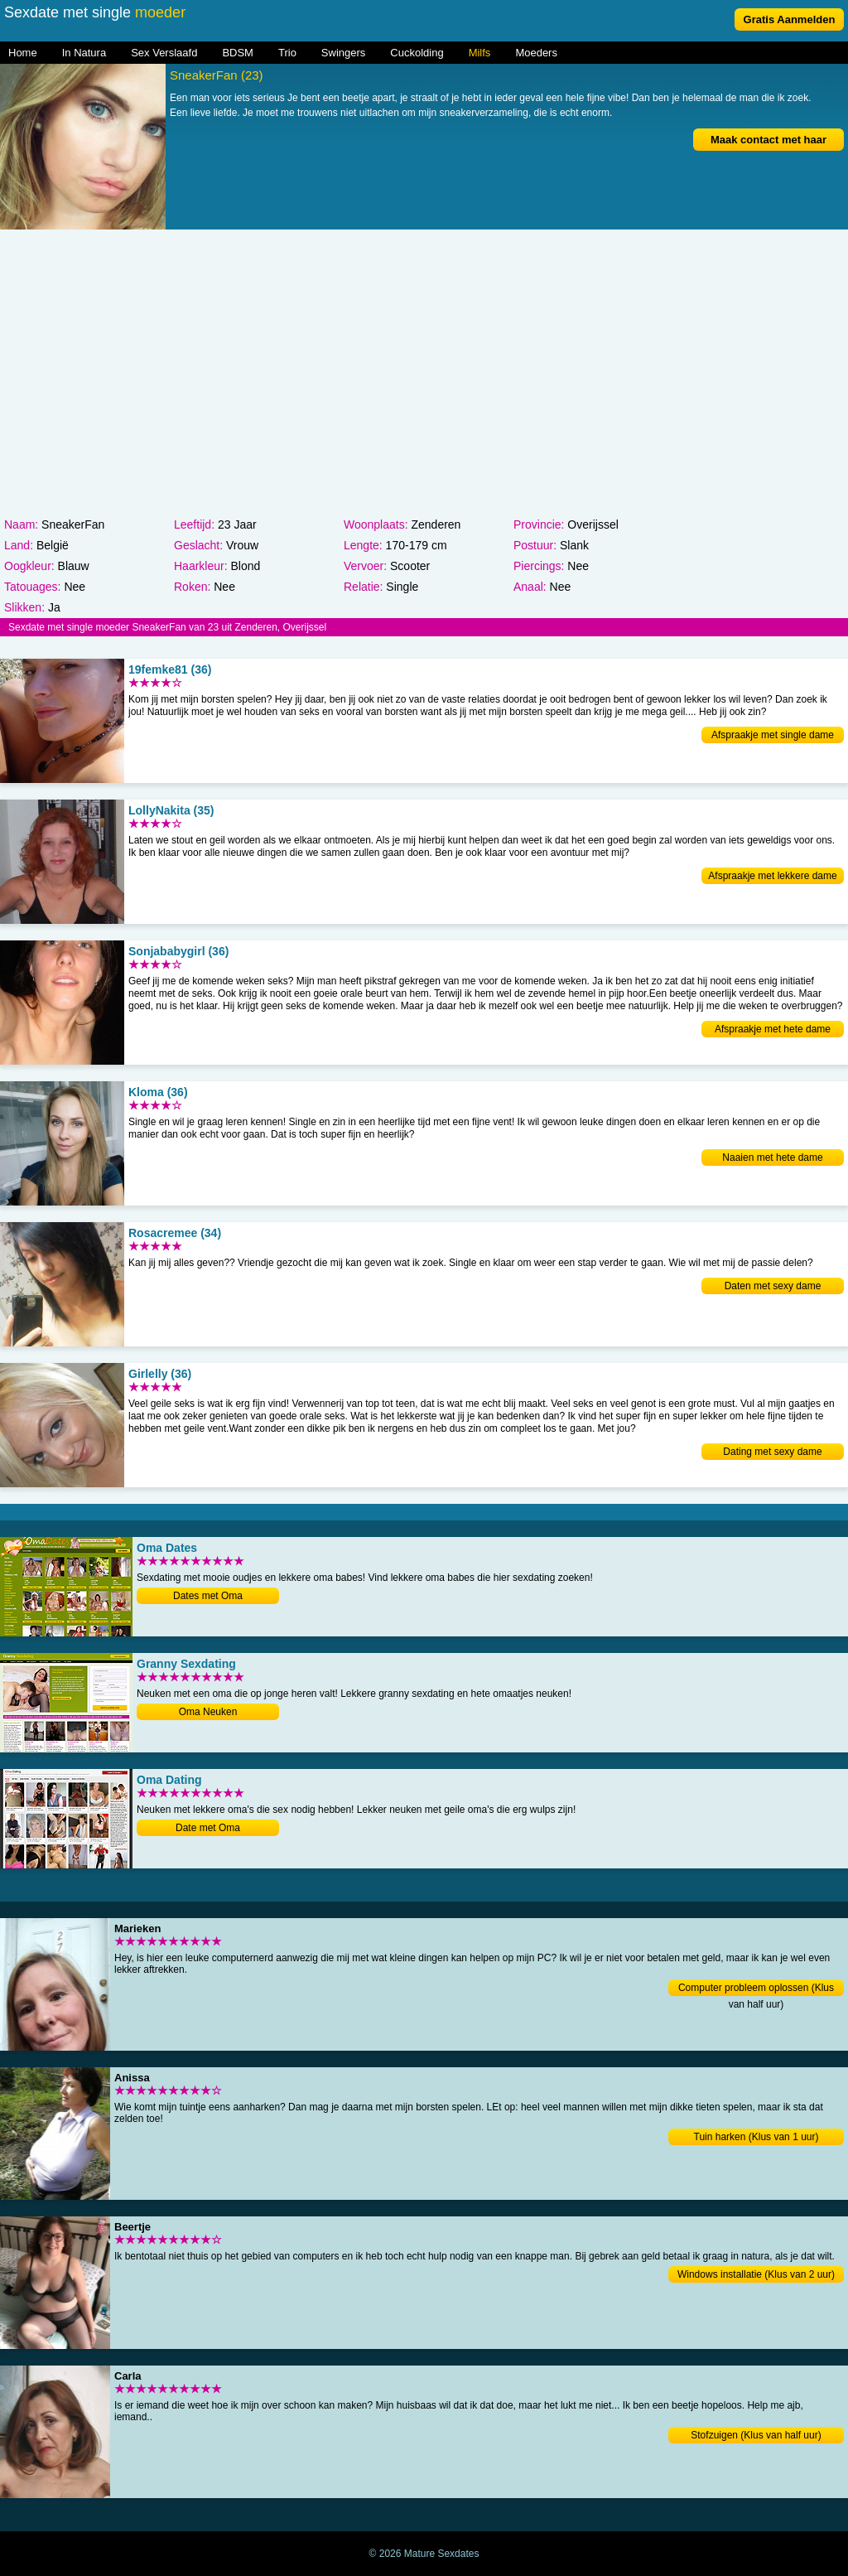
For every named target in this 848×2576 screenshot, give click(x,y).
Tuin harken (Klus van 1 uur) (756, 2137)
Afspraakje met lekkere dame (772, 876)
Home (22, 52)
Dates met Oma (208, 1596)
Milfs (480, 52)
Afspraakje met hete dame (773, 1029)
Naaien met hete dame (772, 1157)
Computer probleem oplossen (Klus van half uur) (756, 1989)
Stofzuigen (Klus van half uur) (756, 2435)
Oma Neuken (208, 1712)
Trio (287, 52)
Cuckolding (416, 52)
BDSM (237, 52)
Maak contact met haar (768, 139)
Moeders (536, 52)
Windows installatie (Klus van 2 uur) (756, 2274)
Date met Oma (208, 1828)
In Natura (84, 52)
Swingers (343, 52)
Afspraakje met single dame (772, 735)
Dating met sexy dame (772, 1451)
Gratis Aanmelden (790, 19)
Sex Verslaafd (164, 52)
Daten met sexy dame (773, 1286)
